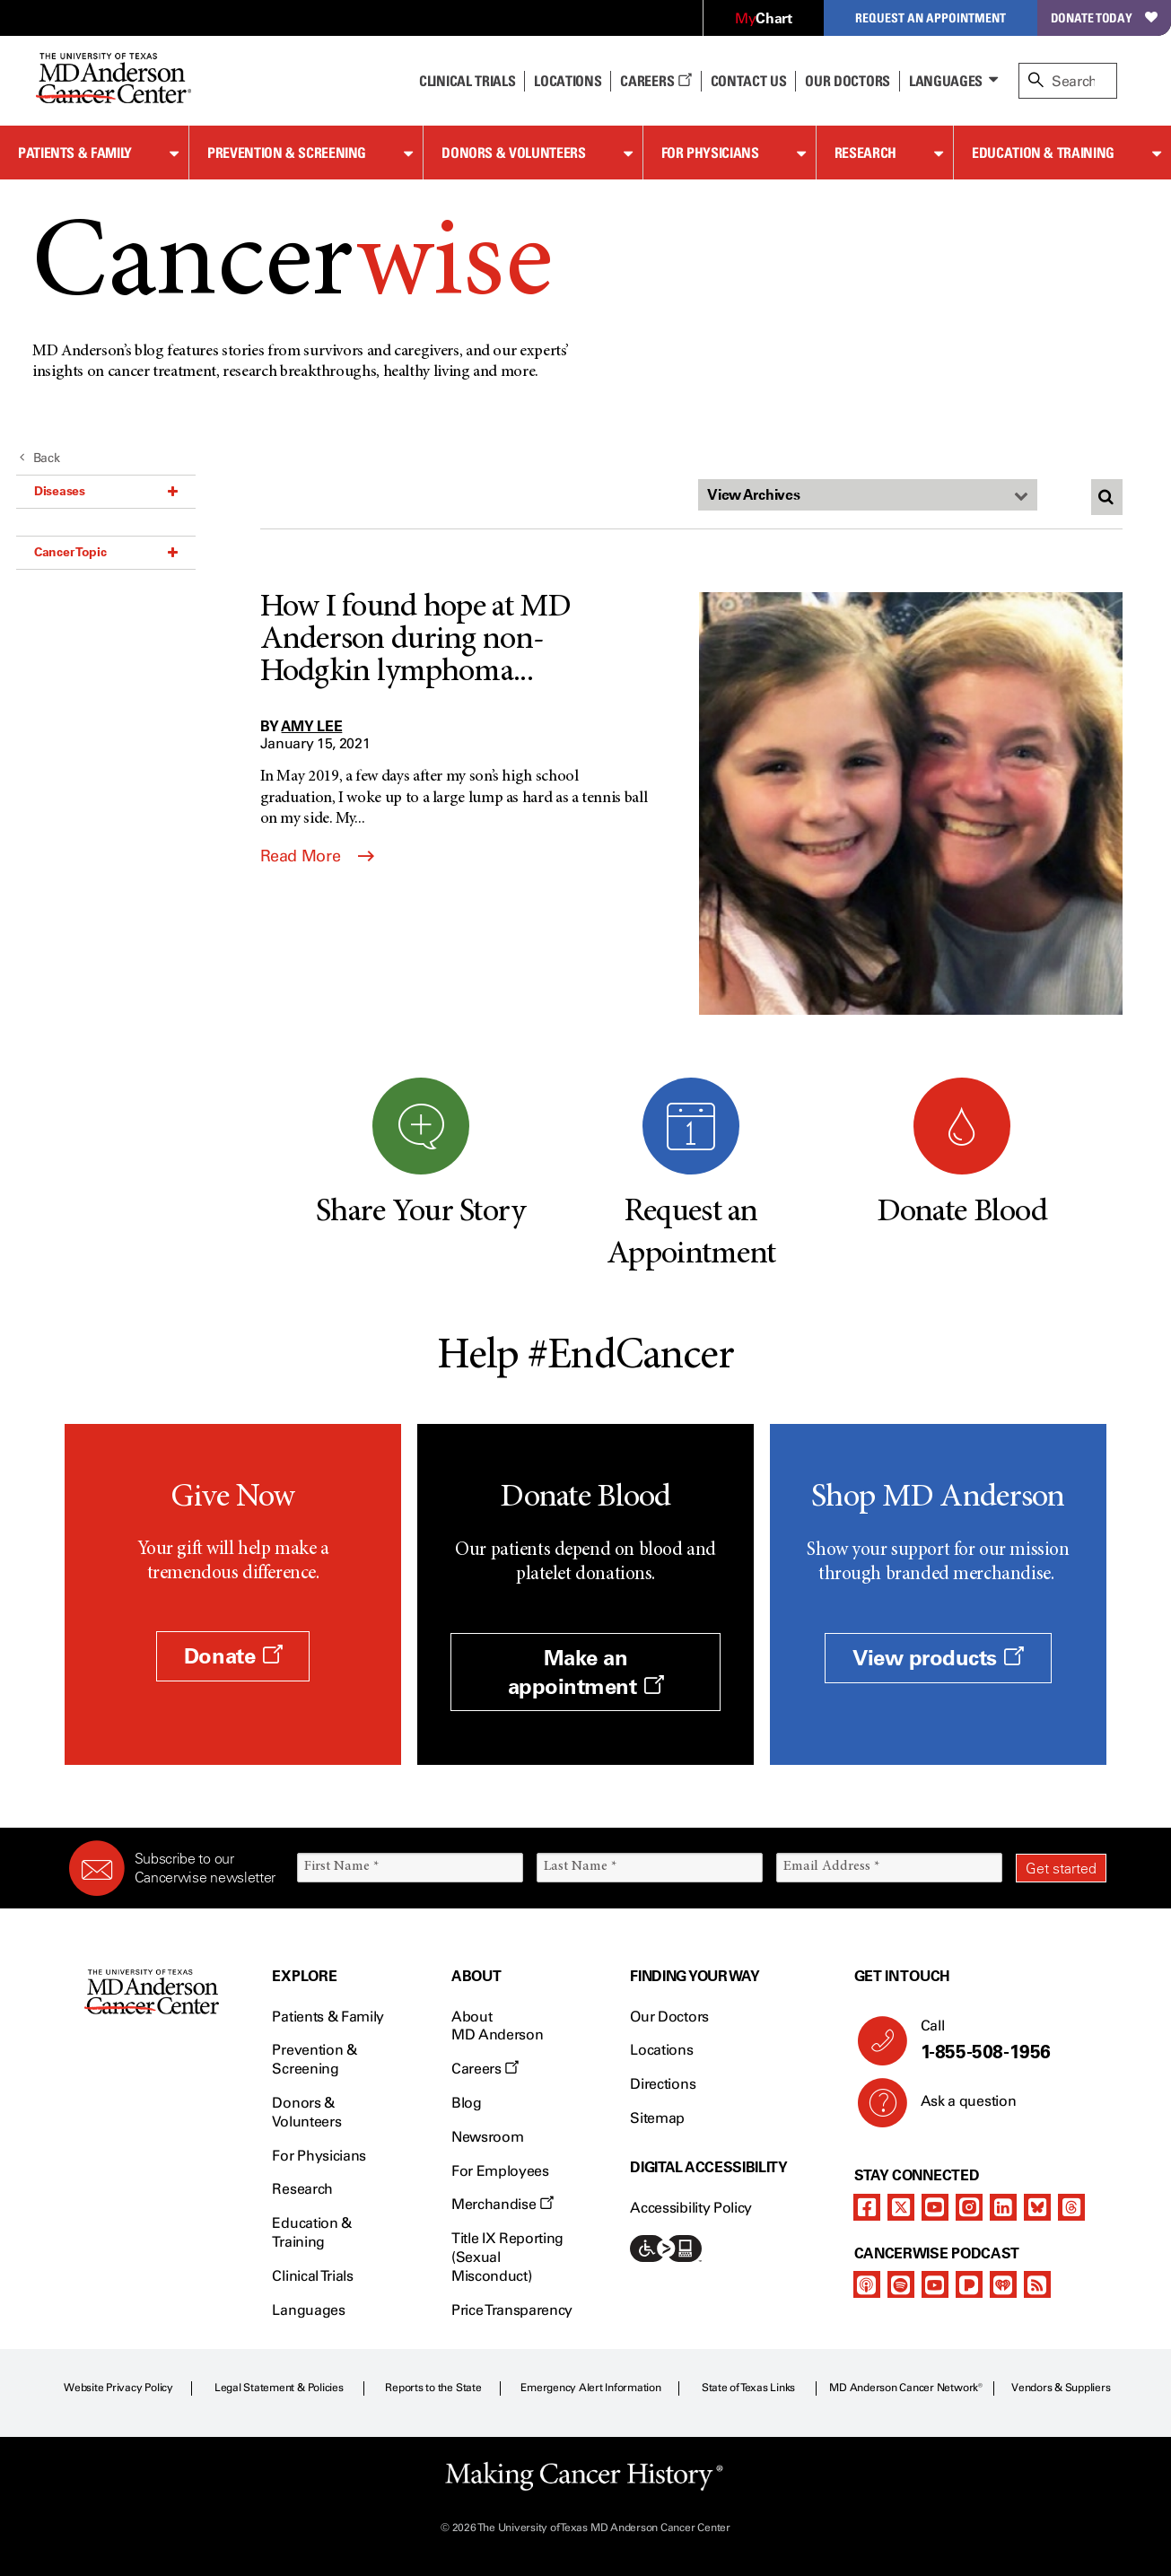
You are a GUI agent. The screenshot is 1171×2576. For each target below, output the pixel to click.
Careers (655, 81)
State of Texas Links (748, 2387)
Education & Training (1043, 153)
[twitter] (901, 2207)
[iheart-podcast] (1003, 2284)
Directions (662, 2083)
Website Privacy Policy (118, 2387)
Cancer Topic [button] (106, 552)
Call (1006, 2040)
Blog (466, 2102)
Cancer (292, 268)
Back (40, 458)
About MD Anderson (497, 2026)
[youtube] (935, 2207)
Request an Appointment (930, 17)
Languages (946, 81)
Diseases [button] (106, 491)
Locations (661, 2049)
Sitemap (657, 2117)
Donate (233, 1656)
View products (938, 1658)
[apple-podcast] (867, 2284)
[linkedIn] (1003, 2207)
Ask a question (958, 2107)
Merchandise (502, 2204)
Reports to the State (433, 2387)
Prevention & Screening (286, 153)
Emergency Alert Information (590, 2387)
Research (865, 153)
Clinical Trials (467, 81)
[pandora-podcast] (969, 2284)
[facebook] (867, 2207)
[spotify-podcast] (901, 2284)
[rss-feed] (1037, 2284)
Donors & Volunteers (513, 153)
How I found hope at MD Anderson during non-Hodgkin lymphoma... (416, 640)
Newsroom (487, 2136)
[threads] (1071, 2207)
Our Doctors (847, 81)
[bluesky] (1037, 2207)
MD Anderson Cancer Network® (906, 2387)
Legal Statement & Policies (279, 2387)
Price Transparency (511, 2309)
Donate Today (1104, 17)
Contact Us (749, 81)
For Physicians (710, 153)
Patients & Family (75, 153)
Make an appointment (586, 1671)
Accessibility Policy (691, 2207)
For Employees (500, 2170)
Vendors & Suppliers (1060, 2387)
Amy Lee (312, 726)
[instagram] (969, 2207)
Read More (317, 856)
